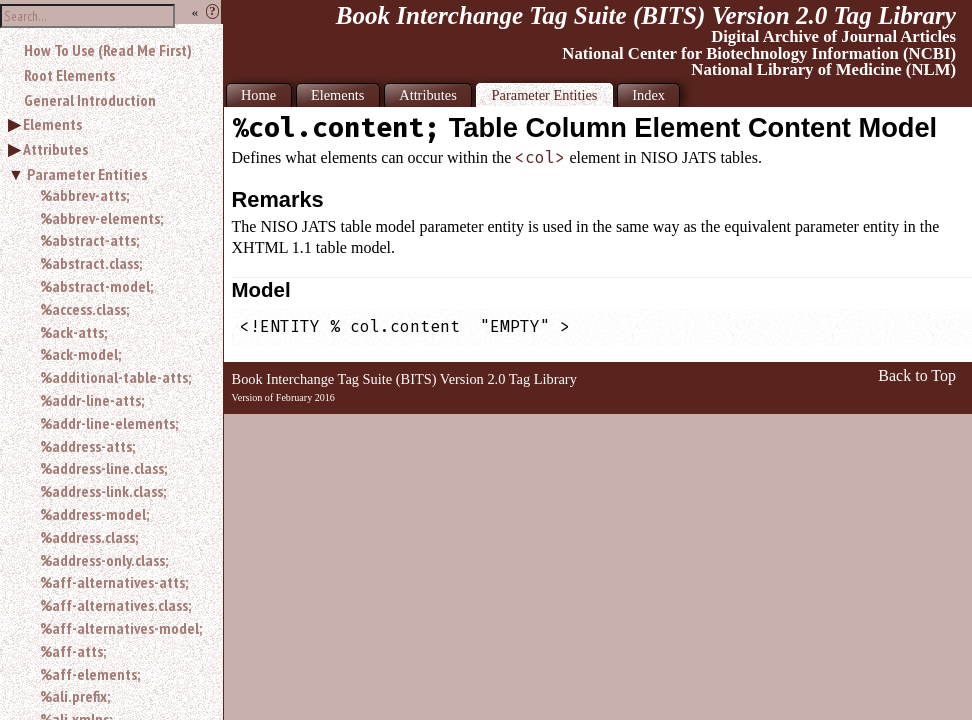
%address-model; (94, 514)
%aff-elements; (90, 674)
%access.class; (84, 309)
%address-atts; (87, 446)
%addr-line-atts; (92, 400)
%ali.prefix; (75, 696)
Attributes (55, 149)
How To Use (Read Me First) (108, 50)
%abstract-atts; (89, 240)
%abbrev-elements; (101, 218)
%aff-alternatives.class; (115, 605)
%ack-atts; (73, 332)
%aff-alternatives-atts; (114, 582)
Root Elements (69, 75)
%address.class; (89, 537)
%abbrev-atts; (84, 195)
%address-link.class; (103, 491)
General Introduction (90, 100)
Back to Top (917, 375)
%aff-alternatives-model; (121, 628)
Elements (52, 124)
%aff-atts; (73, 651)
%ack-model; (80, 354)
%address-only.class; (104, 560)
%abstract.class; (91, 263)
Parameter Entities (87, 174)
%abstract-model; (96, 286)
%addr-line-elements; (109, 423)
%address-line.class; (103, 468)
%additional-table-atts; (115, 377)
